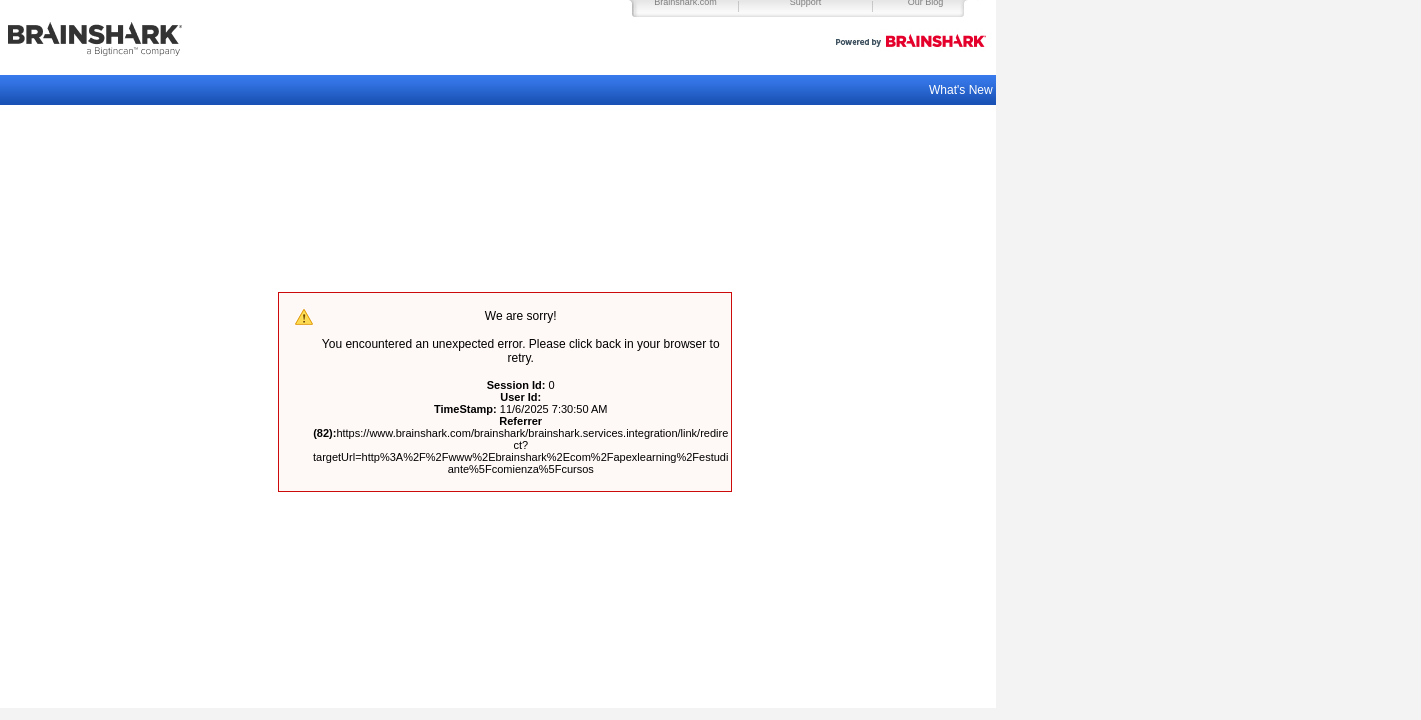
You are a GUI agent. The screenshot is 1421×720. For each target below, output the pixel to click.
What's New (962, 90)
